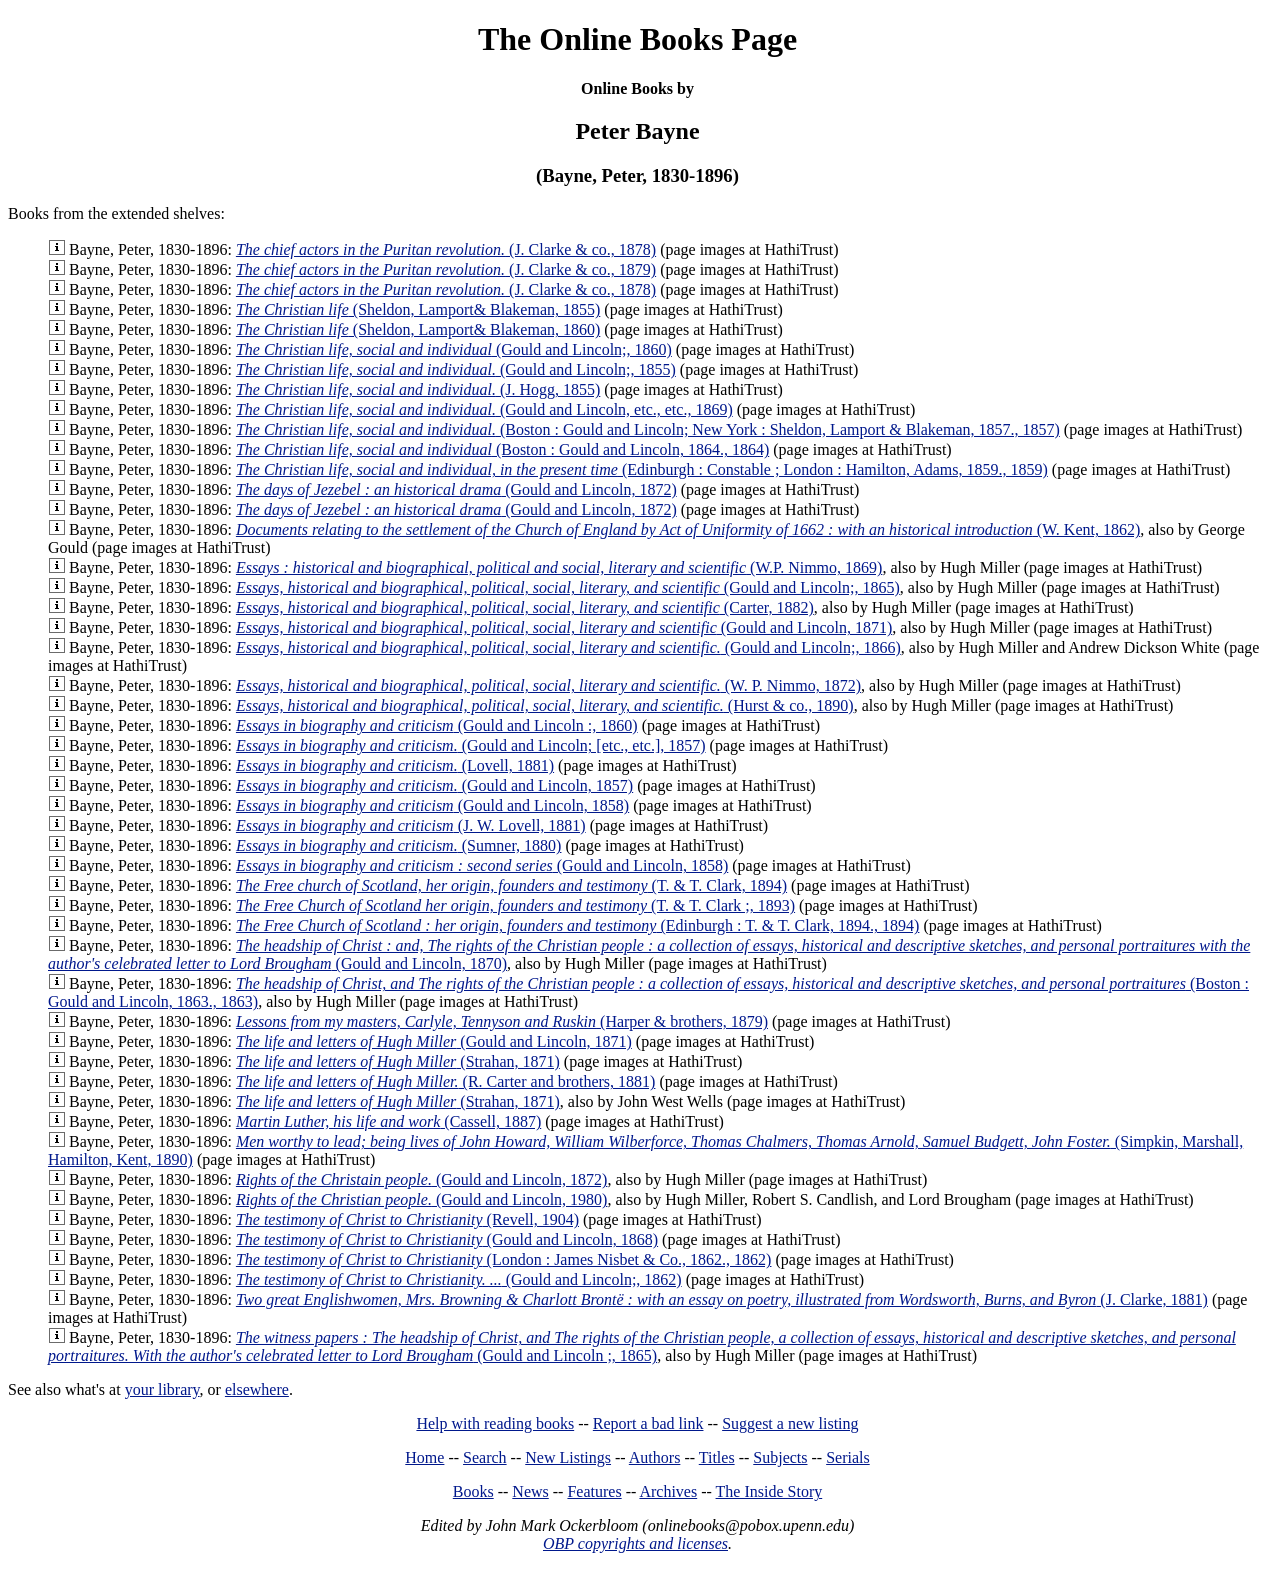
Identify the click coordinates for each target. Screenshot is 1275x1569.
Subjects (780, 1457)
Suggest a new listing (790, 1423)
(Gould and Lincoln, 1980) (422, 1199)
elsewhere (257, 1389)
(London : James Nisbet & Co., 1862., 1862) (504, 1259)
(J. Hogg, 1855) (418, 389)
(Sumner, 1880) (399, 845)
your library (162, 1389)
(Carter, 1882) (525, 607)
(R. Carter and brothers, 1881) (446, 1081)
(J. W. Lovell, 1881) (411, 825)
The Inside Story (769, 1491)
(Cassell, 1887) (388, 1121)
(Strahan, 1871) (398, 1061)
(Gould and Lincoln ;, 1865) (642, 1346)
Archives (668, 1491)
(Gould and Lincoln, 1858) (432, 805)
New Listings (568, 1457)
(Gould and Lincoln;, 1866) (568, 647)
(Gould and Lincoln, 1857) (434, 785)
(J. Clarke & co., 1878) (446, 249)
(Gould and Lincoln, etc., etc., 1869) (484, 409)
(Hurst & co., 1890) (545, 705)
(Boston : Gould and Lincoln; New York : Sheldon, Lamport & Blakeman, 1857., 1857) (648, 429)
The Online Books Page (637, 39)
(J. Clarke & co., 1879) (446, 269)
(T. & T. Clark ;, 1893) (515, 905)
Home (424, 1457)
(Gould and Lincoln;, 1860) (454, 349)
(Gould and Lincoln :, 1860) (437, 725)
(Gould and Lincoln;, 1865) (568, 587)
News (530, 1491)
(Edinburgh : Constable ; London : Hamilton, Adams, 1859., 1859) (642, 469)
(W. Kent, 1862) (688, 529)
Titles (717, 1457)
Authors (655, 1457)
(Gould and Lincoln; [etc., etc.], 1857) (471, 745)
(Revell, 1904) (407, 1219)
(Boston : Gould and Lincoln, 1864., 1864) (502, 449)
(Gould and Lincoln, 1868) (447, 1239)
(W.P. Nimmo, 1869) (559, 567)
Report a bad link (648, 1423)
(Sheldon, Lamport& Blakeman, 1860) (418, 329)
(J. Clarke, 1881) (722, 1299)
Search (485, 1457)
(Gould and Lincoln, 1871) (564, 627)
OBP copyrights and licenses (635, 1543)
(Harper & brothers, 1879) (502, 1021)
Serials (848, 1457)
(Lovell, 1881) (395, 765)
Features (594, 1491)
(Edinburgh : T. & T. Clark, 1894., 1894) (578, 925)
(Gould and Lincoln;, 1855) (456, 369)
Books (473, 1491)
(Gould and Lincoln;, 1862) (459, 1279)
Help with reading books (495, 1423)
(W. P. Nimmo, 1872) (548, 685)
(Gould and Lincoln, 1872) (456, 489)
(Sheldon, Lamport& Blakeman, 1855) (418, 309)
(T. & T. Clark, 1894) (511, 885)
